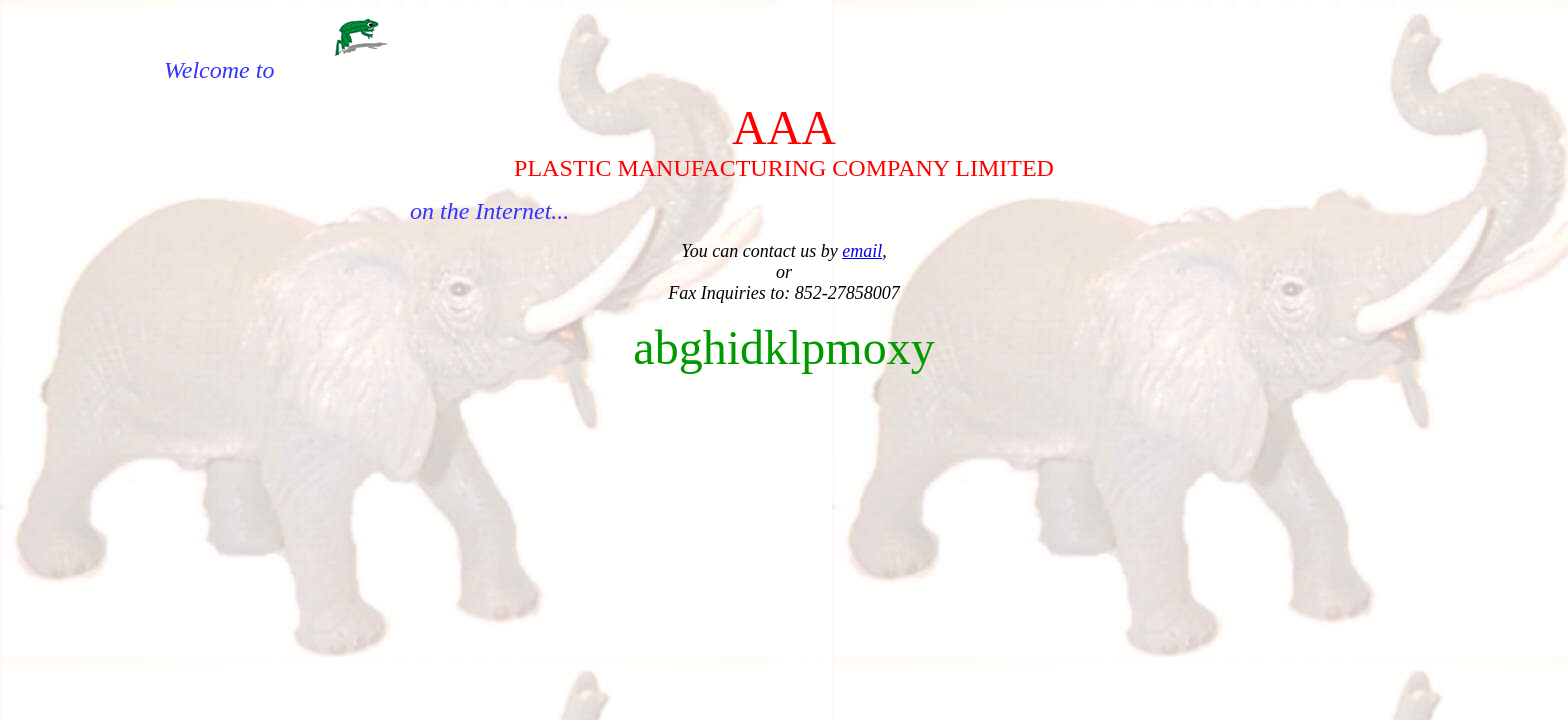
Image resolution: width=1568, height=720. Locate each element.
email (862, 251)
